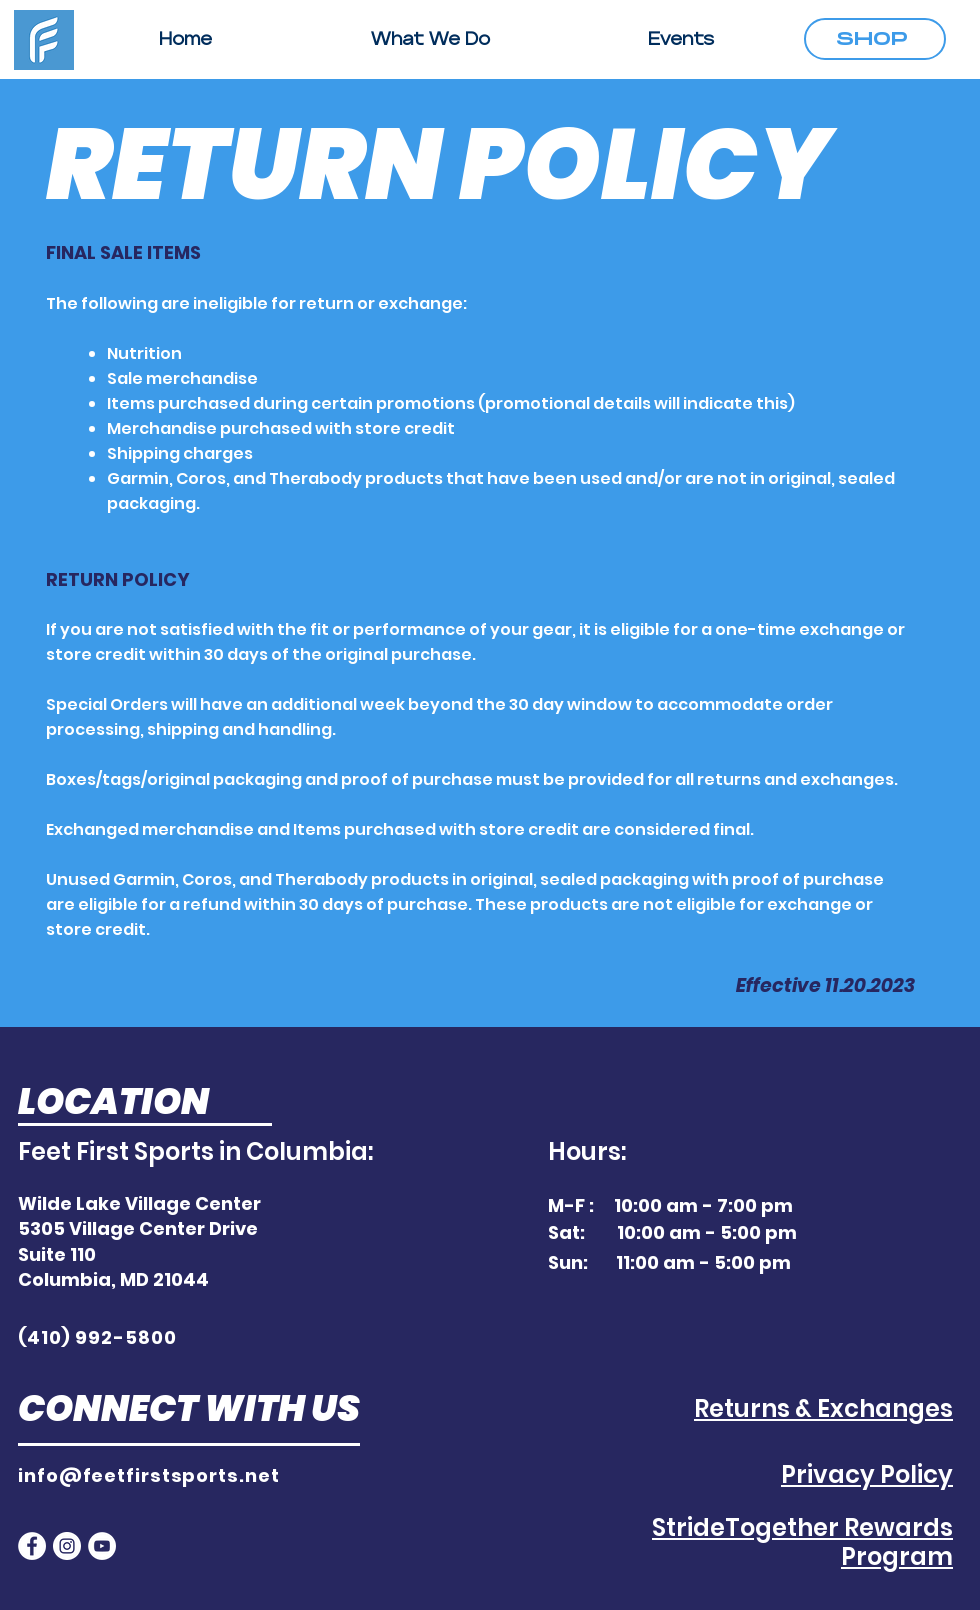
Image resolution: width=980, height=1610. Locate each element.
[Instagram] (67, 1546)
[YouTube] (102, 1546)
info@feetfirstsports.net (149, 1475)
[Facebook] (32, 1546)
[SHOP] (875, 39)
